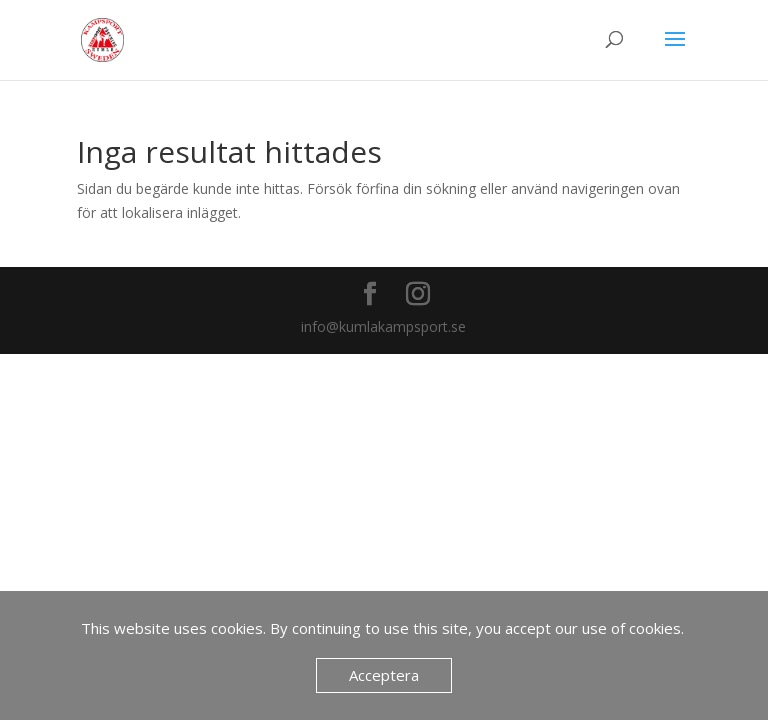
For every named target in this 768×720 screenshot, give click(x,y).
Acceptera (384, 675)
